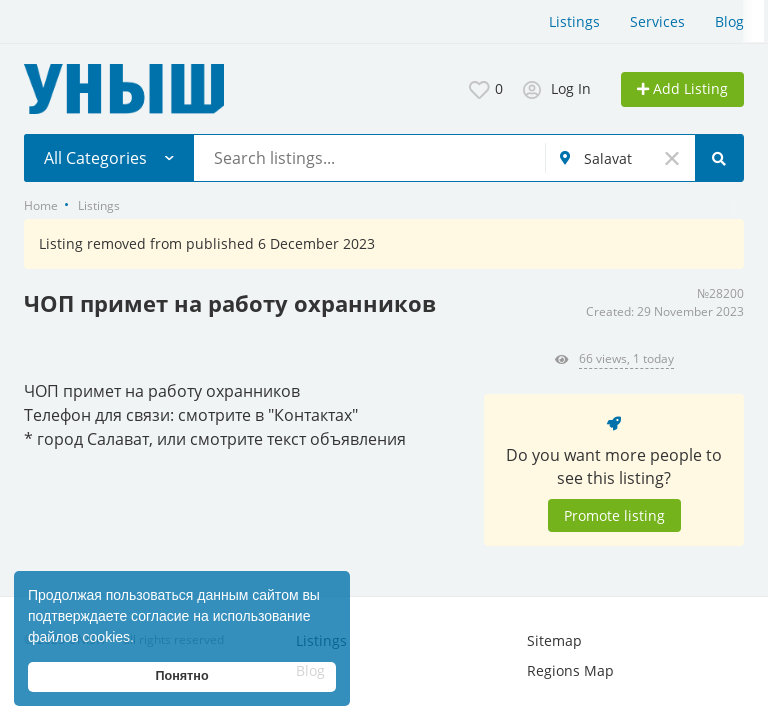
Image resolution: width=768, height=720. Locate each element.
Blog (729, 21)
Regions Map (570, 670)
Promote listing (614, 515)
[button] (141, 639)
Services (657, 21)
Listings (574, 21)
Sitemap (554, 640)
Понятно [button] (181, 676)
